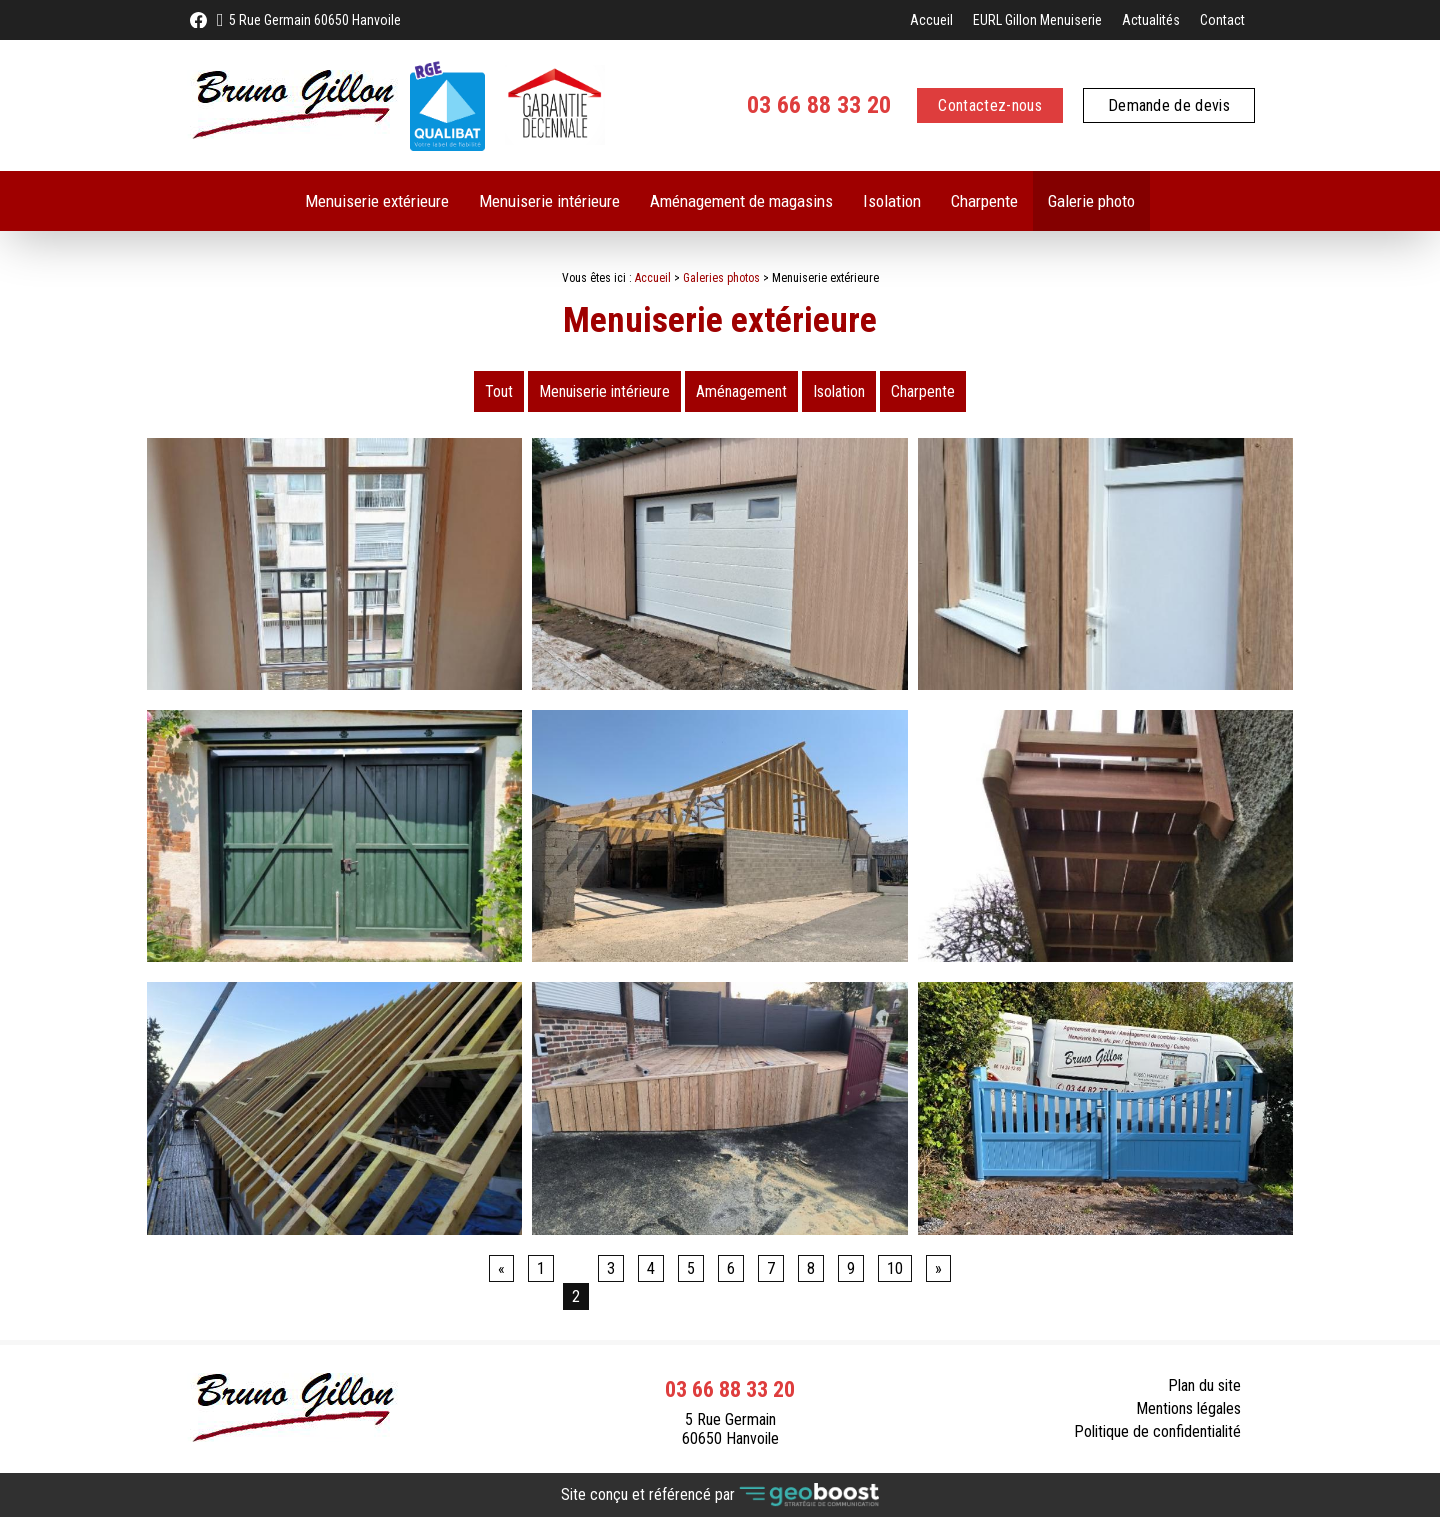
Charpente (984, 201)
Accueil (931, 20)
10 (895, 1268)
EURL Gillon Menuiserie (1037, 20)
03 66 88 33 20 (819, 105)
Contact (1222, 20)
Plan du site (1204, 1385)
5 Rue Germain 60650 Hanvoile (315, 20)
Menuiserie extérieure (377, 201)
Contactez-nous (989, 105)
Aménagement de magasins (741, 201)
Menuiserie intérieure (549, 201)
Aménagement (741, 391)
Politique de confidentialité (1157, 1431)
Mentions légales (1188, 1408)
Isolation (892, 201)
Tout (499, 391)
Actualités (1151, 20)
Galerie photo (1091, 201)
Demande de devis (1169, 105)
